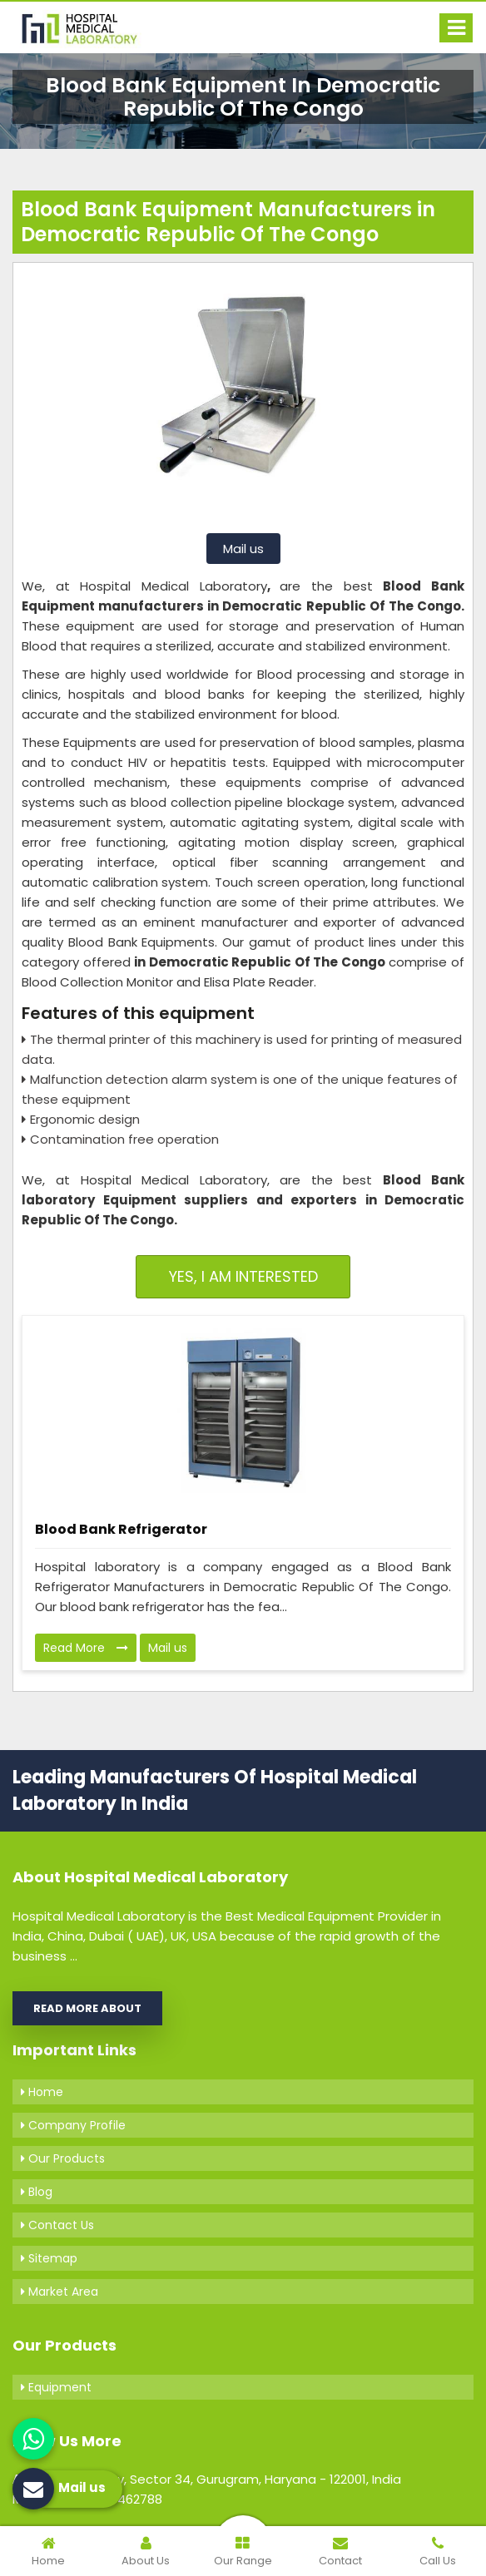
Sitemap (49, 2258)
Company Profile (73, 2125)
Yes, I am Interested (243, 1276)
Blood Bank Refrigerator (121, 1529)
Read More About (87, 2008)
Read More (85, 1647)
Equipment (56, 2387)
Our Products (63, 2158)
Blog (36, 2191)
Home (42, 2092)
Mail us (243, 548)
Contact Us (57, 2225)
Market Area (59, 2291)
